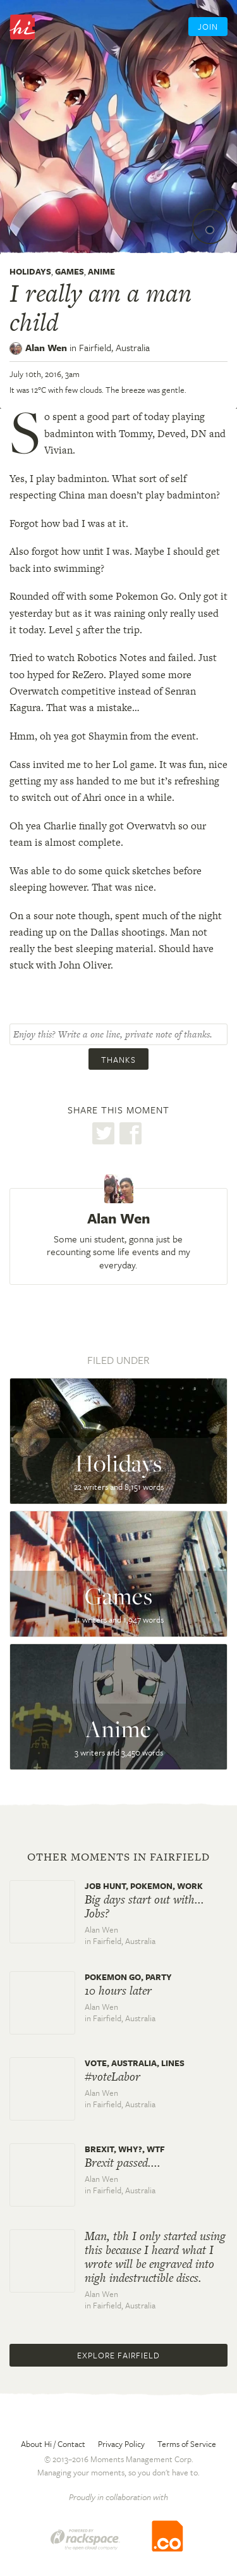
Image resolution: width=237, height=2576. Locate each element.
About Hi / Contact (53, 2443)
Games (69, 271)
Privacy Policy (121, 2443)
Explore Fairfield (118, 2355)
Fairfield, (114, 347)
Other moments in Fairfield (118, 1856)
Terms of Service (186, 2443)
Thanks (118, 1059)
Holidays (30, 271)
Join (208, 26)
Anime (101, 271)
